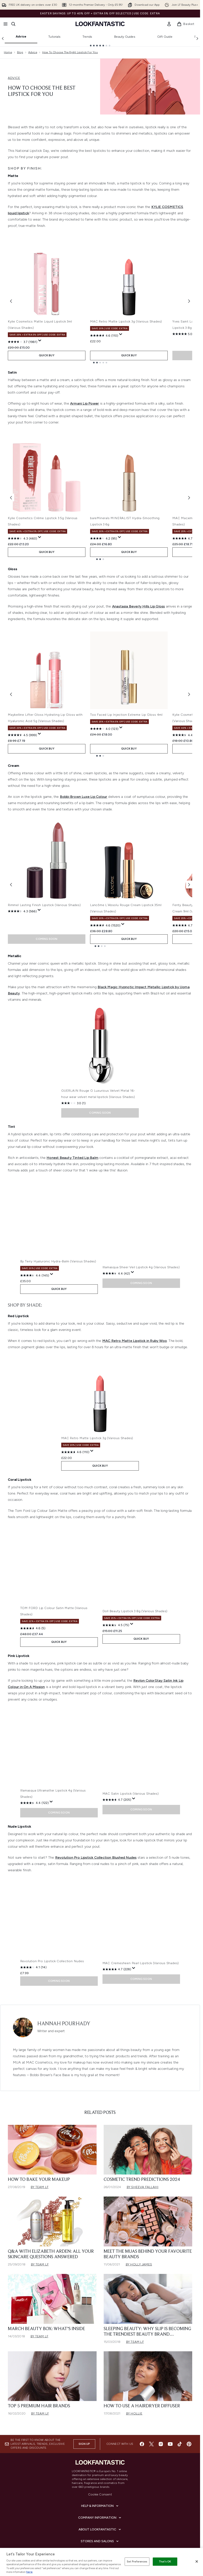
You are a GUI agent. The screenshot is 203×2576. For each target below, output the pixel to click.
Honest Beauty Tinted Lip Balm (72, 1158)
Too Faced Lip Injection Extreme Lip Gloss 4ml (126, 715)
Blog (20, 52)
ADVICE (14, 78)
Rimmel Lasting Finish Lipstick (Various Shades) (44, 905)
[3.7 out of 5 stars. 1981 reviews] (22, 342)
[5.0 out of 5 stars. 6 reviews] (184, 334)
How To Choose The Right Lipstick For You (70, 52)
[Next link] (197, 38)
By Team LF (39, 2187)
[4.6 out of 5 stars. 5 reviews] (32, 1628)
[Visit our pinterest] (189, 2444)
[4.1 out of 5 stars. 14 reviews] (33, 1967)
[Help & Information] (100, 2506)
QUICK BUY (46, 355)
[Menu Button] (5, 24)
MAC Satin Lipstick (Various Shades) (130, 1793)
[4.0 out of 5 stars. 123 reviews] (104, 729)
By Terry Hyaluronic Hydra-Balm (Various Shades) (58, 1261)
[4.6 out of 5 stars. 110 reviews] (104, 335)
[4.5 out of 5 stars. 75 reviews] (115, 1625)
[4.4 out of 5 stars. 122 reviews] (34, 1803)
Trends (87, 36)
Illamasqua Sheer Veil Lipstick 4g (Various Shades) (141, 1267)
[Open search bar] (13, 24)
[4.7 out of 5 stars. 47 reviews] (185, 925)
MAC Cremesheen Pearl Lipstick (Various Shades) (140, 1963)
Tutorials (54, 36)
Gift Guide (164, 36)
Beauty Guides (124, 36)
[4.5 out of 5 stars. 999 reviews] (22, 735)
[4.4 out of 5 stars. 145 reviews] (34, 1275)
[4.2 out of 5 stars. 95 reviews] (103, 538)
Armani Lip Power (84, 403)
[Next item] (189, 301)
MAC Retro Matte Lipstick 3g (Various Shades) (126, 321)
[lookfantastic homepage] (100, 24)
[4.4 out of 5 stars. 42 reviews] (116, 1273)
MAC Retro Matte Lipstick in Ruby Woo (134, 1341)
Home (8, 52)
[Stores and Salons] (100, 2541)
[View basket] (186, 24)
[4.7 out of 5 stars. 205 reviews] (116, 1800)
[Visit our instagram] (161, 2444)
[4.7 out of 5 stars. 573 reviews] (186, 538)
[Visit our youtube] (170, 2444)
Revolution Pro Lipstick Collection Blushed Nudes (96, 1857)
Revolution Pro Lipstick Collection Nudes (52, 1961)
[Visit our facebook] (142, 2444)
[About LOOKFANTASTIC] (100, 2529)
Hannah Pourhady (63, 2024)
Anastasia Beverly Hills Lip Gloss (138, 606)
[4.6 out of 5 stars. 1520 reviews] (105, 925)
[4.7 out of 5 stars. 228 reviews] (116, 1969)
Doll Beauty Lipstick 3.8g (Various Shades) (135, 1611)
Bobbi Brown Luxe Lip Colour (83, 797)
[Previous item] (11, 301)
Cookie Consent (100, 2494)
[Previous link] (2, 38)
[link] (169, 24)
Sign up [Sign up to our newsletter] (84, 2444)
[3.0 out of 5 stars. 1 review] (73, 1103)
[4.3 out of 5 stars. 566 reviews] (22, 911)
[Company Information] (100, 2517)
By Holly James (139, 2264)
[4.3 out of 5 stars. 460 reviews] (22, 538)
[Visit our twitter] (151, 2444)
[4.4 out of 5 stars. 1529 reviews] (187, 735)
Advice (21, 36)
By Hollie (134, 2413)
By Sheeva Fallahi (142, 2187)
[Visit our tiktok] (179, 2444)
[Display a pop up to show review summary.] (40, 340)
